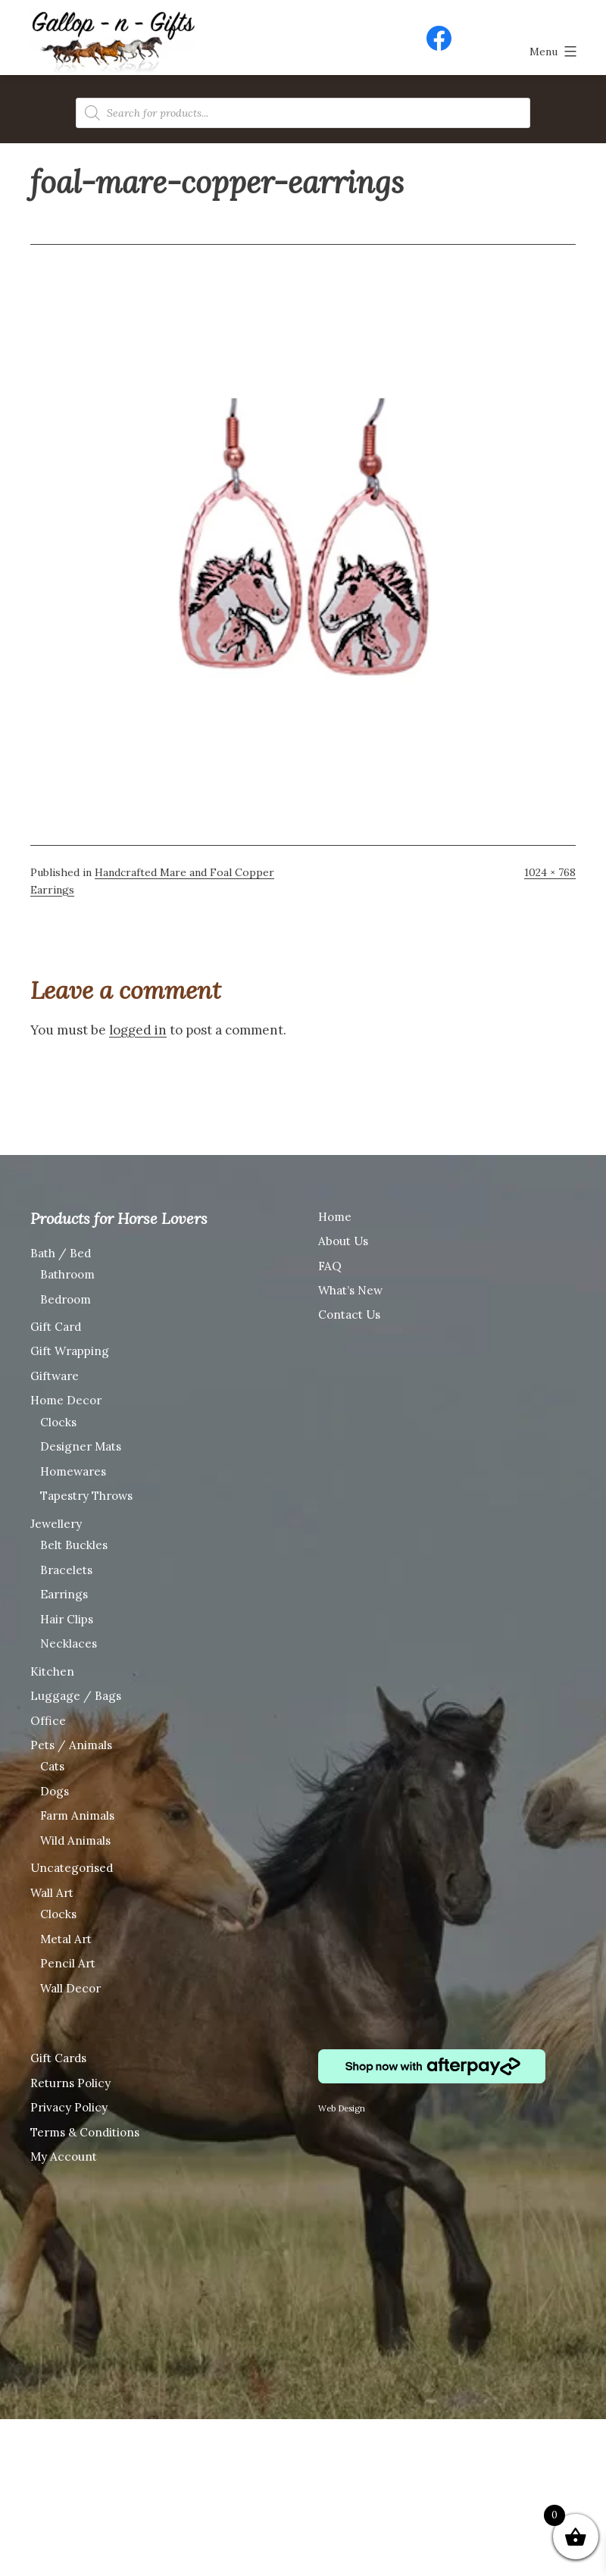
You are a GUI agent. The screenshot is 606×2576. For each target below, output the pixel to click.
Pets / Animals (71, 1745)
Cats (52, 1766)
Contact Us (349, 1314)
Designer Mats (80, 1446)
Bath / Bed (60, 1253)
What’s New (350, 1290)
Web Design (341, 2108)
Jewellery (56, 1523)
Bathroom (67, 1274)
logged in (138, 1030)
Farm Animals (77, 1815)
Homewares (73, 1471)
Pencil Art (67, 1963)
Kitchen (52, 1671)
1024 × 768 (550, 872)
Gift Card (55, 1326)
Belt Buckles (74, 1545)
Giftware (54, 1376)
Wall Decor (70, 1988)
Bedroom (65, 1299)
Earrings (64, 1594)
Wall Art (51, 1893)
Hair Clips (66, 1619)
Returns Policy (70, 2083)
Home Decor (66, 1400)
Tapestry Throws (86, 1495)
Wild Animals (75, 1840)
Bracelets (66, 1570)
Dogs (54, 1791)
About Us (343, 1241)
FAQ (330, 1266)
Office (48, 1721)
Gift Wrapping (69, 1351)
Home (334, 1217)
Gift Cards (58, 2058)
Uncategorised (71, 1868)
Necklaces (68, 1643)
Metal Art (66, 1939)
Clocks (58, 1422)
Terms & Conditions (84, 2132)
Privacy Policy (69, 2107)
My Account (63, 2156)
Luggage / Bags (75, 1696)
